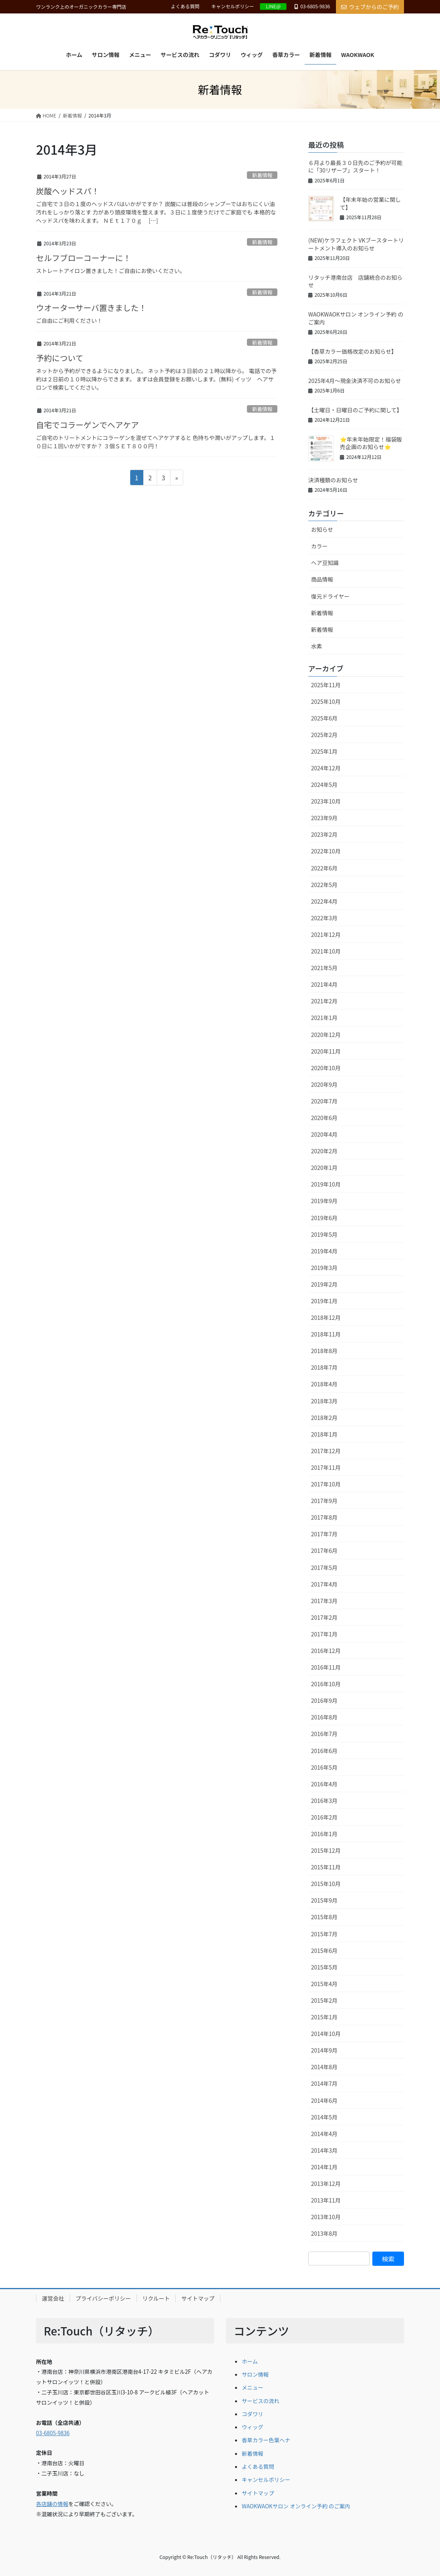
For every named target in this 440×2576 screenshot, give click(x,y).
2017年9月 (324, 1501)
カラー (319, 546)
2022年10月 (326, 851)
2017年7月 (324, 1534)
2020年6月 (324, 1118)
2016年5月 (324, 1767)
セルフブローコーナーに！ (83, 257)
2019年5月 (324, 1234)
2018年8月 (324, 1351)
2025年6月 (324, 718)
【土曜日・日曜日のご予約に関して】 (355, 410)
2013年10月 (326, 2217)
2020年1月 (324, 1167)
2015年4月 (324, 1984)
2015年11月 (326, 1867)
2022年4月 (324, 901)
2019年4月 (324, 1251)
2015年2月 (324, 2000)
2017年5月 (324, 1567)
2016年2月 (324, 1817)
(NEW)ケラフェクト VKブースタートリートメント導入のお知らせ (356, 244)
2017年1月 (324, 1634)
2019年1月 (324, 1301)
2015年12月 (326, 1850)
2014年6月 (324, 2100)
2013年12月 (326, 2183)
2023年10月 (326, 801)
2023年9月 (324, 818)
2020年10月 (326, 1068)
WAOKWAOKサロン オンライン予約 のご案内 (355, 318)
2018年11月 (326, 1334)
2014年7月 (324, 2083)
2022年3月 (324, 918)
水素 (316, 646)
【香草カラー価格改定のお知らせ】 (352, 351)
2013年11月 (326, 2200)
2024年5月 (324, 785)
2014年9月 (324, 2050)
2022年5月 (324, 885)
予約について (59, 358)
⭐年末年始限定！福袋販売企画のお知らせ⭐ (371, 443)
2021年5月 (324, 968)
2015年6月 (324, 1950)
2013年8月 (324, 2233)
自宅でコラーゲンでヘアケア (87, 424)
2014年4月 (324, 2134)
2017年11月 (326, 1467)
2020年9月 (324, 1084)
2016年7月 (324, 1734)
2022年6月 (324, 868)
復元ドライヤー (330, 596)
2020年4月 (324, 1134)
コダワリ (252, 2414)
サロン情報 (255, 2374)
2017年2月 (324, 1617)
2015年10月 (326, 1884)
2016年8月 (324, 1717)
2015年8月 (324, 1917)
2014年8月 (324, 2067)
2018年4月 (324, 1384)
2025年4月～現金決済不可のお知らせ (354, 381)
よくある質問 (185, 6)
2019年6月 (324, 1218)
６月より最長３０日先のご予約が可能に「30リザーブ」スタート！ (355, 166)
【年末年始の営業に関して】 (370, 203)
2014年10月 (326, 2034)
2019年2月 (324, 1284)
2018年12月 (326, 1317)
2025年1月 (324, 751)
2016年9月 (324, 1700)
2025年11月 (326, 685)
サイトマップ (197, 2298)
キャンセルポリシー (232, 6)
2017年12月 (326, 1451)
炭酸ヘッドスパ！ (67, 191)
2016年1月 (324, 1834)
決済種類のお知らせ (333, 480)
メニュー (252, 2387)
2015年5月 (324, 1967)
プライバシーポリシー (103, 2298)
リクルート (156, 2298)
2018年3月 (324, 1401)
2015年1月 (324, 2017)
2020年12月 (326, 1035)
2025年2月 (324, 735)
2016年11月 (326, 1667)
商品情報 (322, 579)
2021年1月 (324, 1018)
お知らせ (322, 529)
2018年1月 (324, 1434)
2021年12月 (326, 934)
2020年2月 (324, 1151)
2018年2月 (324, 1418)
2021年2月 (324, 1001)
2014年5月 (324, 2117)
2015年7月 (324, 1934)
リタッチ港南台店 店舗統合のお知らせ (355, 281)
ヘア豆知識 (325, 563)
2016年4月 (324, 1784)
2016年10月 (326, 1684)
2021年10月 (326, 951)
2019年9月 (324, 1201)
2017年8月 (324, 1517)
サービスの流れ (260, 2401)
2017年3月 (324, 1601)
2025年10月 (326, 701)
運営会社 (53, 2298)
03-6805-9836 (53, 2433)
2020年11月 (326, 1051)
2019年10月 (326, 1184)
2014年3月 (324, 2150)
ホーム (250, 2361)
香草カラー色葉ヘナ (266, 2440)
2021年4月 (324, 984)
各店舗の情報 (52, 2504)
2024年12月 (326, 768)
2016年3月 (324, 1801)
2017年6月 (324, 1550)
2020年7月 (324, 1101)
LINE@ (273, 6)
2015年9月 (324, 1900)
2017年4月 (324, 1584)
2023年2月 (324, 834)
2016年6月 (324, 1751)
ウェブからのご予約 (370, 7)
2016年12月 (326, 1651)
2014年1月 (324, 2167)
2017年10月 (326, 1484)
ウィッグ (252, 2427)
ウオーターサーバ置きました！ (91, 307)
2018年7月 (324, 1367)
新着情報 (262, 175)
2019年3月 (324, 1268)
